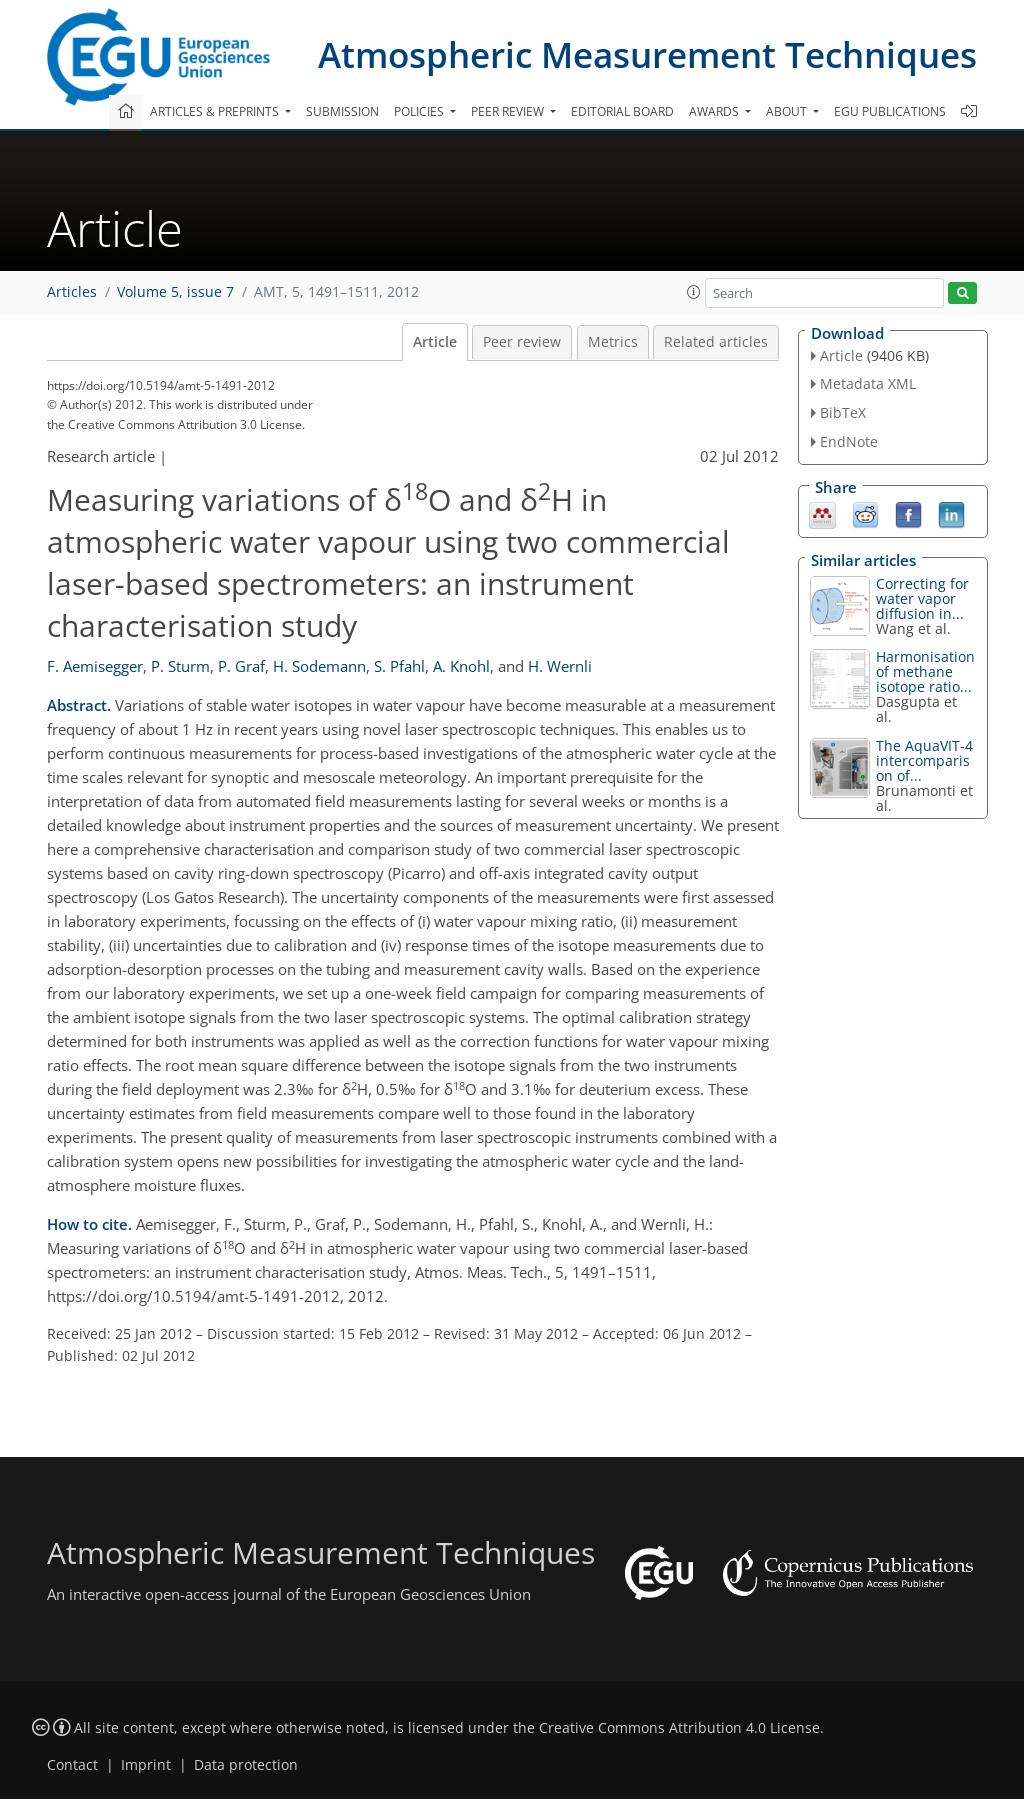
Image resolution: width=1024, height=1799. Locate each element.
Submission (342, 111)
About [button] (788, 111)
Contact (72, 1765)
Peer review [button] (509, 111)
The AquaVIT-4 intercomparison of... (924, 760)
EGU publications (890, 111)
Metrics (613, 342)
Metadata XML (868, 383)
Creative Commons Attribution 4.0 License (679, 1728)
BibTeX (843, 412)
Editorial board (622, 111)
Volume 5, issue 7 (175, 292)
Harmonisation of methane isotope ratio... (925, 671)
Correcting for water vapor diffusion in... (922, 598)
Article (435, 342)
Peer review (522, 342)
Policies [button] (420, 111)
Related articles (716, 342)
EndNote (849, 441)
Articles (72, 292)
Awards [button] (715, 111)
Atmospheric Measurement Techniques (647, 54)
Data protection (246, 1765)
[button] (694, 292)
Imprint (146, 1765)
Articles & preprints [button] (216, 111)
